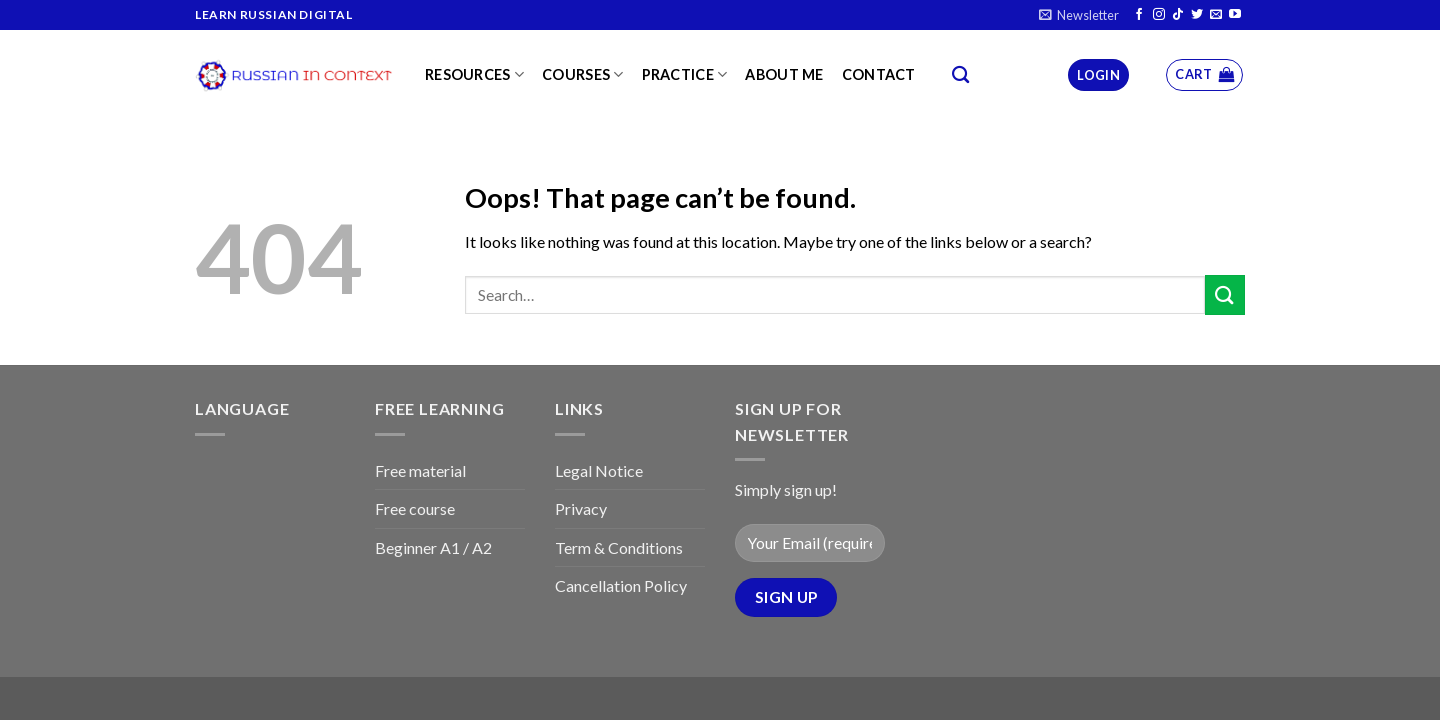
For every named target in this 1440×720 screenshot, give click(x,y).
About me (784, 74)
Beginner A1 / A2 (433, 547)
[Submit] (1225, 294)
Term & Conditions (619, 547)
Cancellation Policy (621, 585)
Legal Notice (599, 470)
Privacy (581, 508)
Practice (685, 74)
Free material (420, 470)
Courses (583, 74)
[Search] (960, 75)
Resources (474, 74)
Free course (415, 508)
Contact (879, 74)
